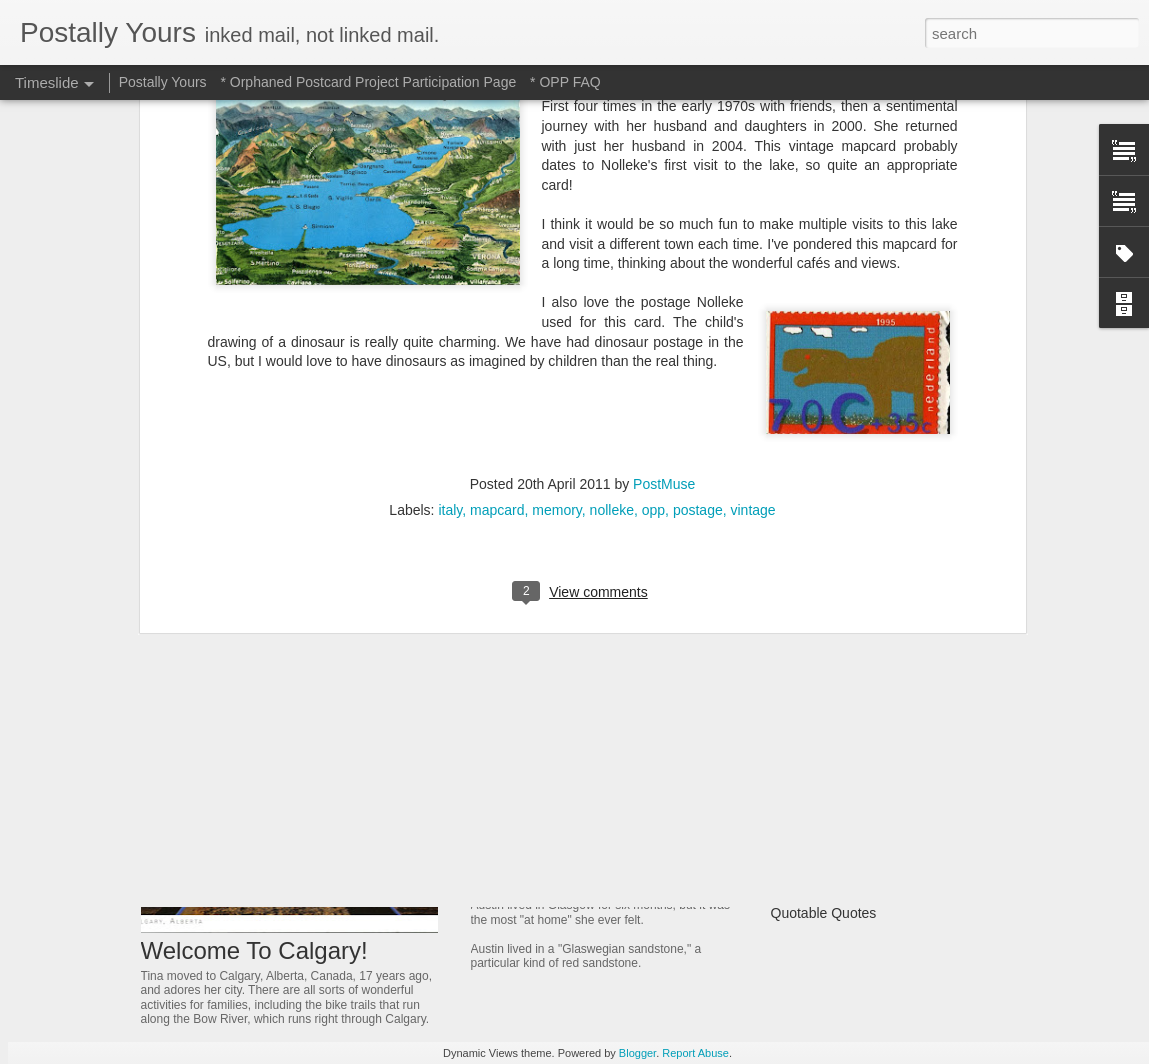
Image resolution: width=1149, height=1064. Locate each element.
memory (557, 235)
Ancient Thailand (823, 703)
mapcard (497, 235)
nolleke (612, 235)
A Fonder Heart (818, 773)
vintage (753, 235)
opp (653, 235)
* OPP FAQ (565, 82)
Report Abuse (695, 1053)
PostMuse (664, 209)
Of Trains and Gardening (847, 668)
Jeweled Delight (534, 753)
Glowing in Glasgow (550, 855)
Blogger (637, 1053)
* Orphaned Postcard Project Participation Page (368, 82)
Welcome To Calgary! (254, 950)
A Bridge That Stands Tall (849, 808)
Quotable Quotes (824, 913)
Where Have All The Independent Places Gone (916, 878)
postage (698, 235)
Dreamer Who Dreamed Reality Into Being (902, 738)
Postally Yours (163, 82)
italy (450, 235)
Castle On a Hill (819, 843)
